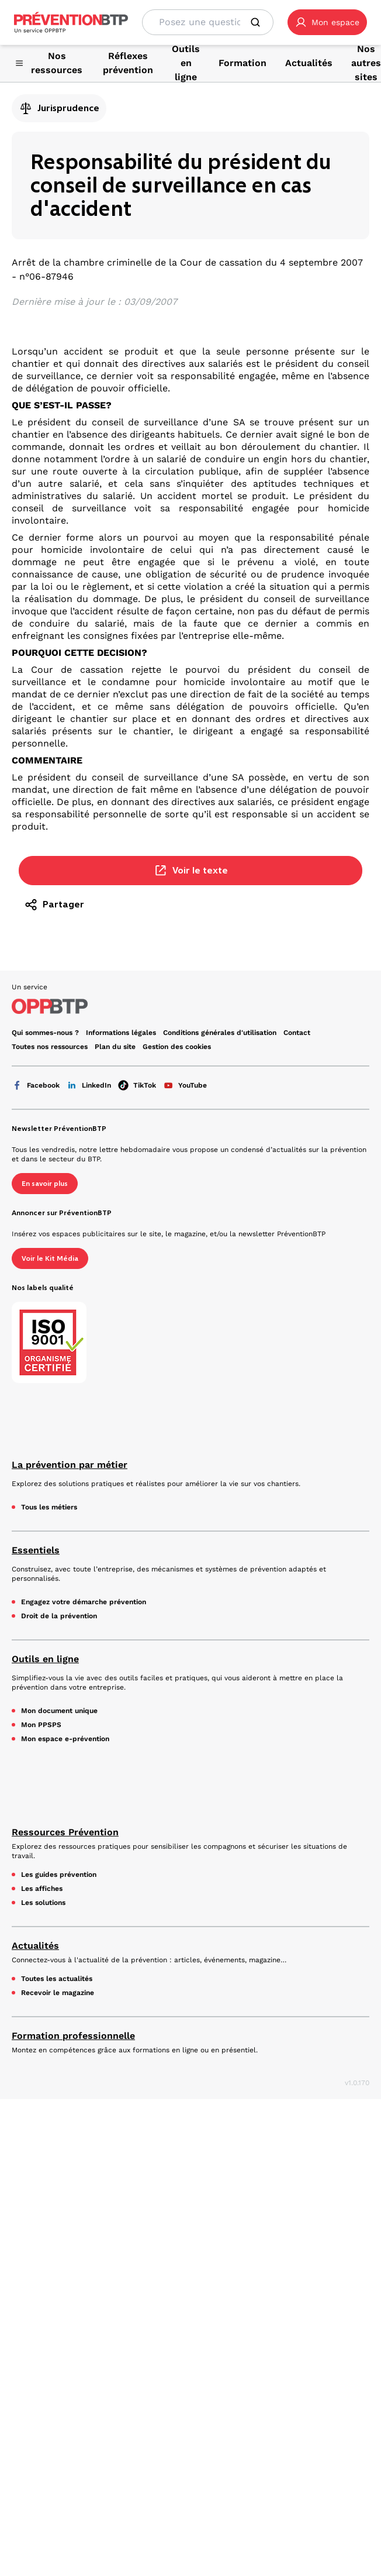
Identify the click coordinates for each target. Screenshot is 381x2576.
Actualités (35, 1945)
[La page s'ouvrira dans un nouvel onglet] (327, 22)
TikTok (137, 1085)
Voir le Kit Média (50, 1258)
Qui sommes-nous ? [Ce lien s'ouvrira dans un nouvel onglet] (45, 1033)
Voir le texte (191, 871)
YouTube (185, 1085)
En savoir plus (45, 1183)
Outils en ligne (45, 1658)
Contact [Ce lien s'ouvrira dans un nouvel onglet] (296, 1033)
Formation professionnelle (73, 2035)
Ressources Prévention (65, 1832)
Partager (54, 904)
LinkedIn (89, 1085)
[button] (327, 22)
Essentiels (36, 1550)
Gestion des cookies (177, 1047)
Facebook (36, 1085)
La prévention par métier (69, 1464)
